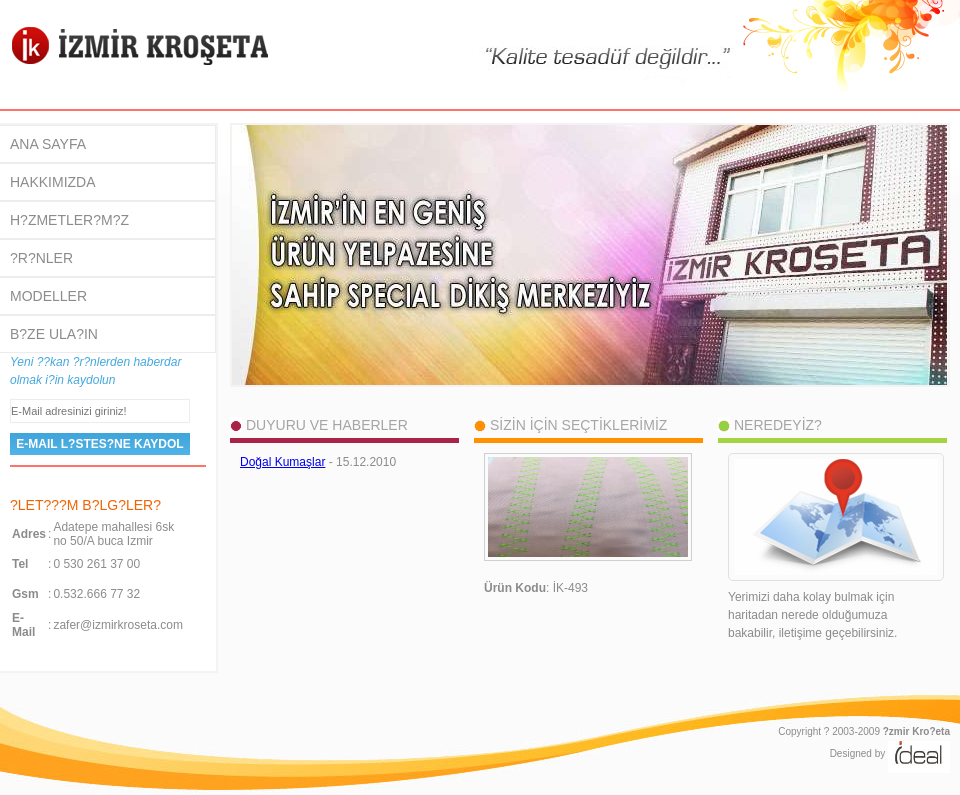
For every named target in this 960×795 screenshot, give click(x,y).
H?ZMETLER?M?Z (69, 220)
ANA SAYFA (48, 144)
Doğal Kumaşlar (282, 462)
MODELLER (48, 296)
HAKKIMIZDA (53, 182)
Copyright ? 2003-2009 (864, 731)
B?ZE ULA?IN (54, 334)
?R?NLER (41, 258)
